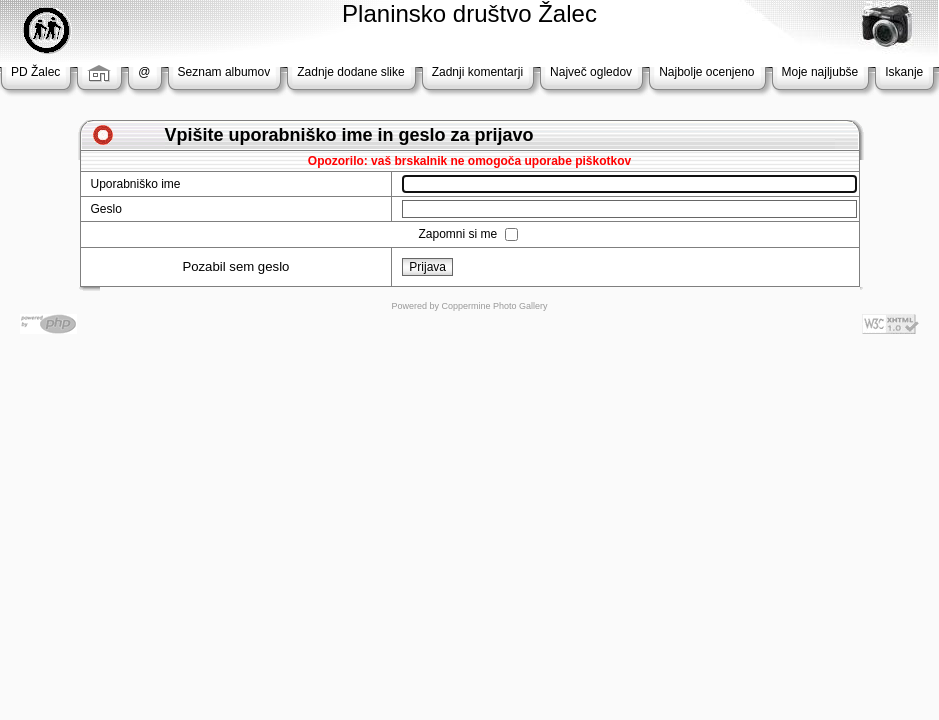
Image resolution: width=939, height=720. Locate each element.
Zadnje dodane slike (350, 72)
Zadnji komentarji (477, 72)
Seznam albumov (224, 72)
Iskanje (904, 72)
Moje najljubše (820, 72)
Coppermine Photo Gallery (494, 306)
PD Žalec (35, 72)
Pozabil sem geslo (235, 266)
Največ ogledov (591, 72)
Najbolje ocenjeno (706, 72)
